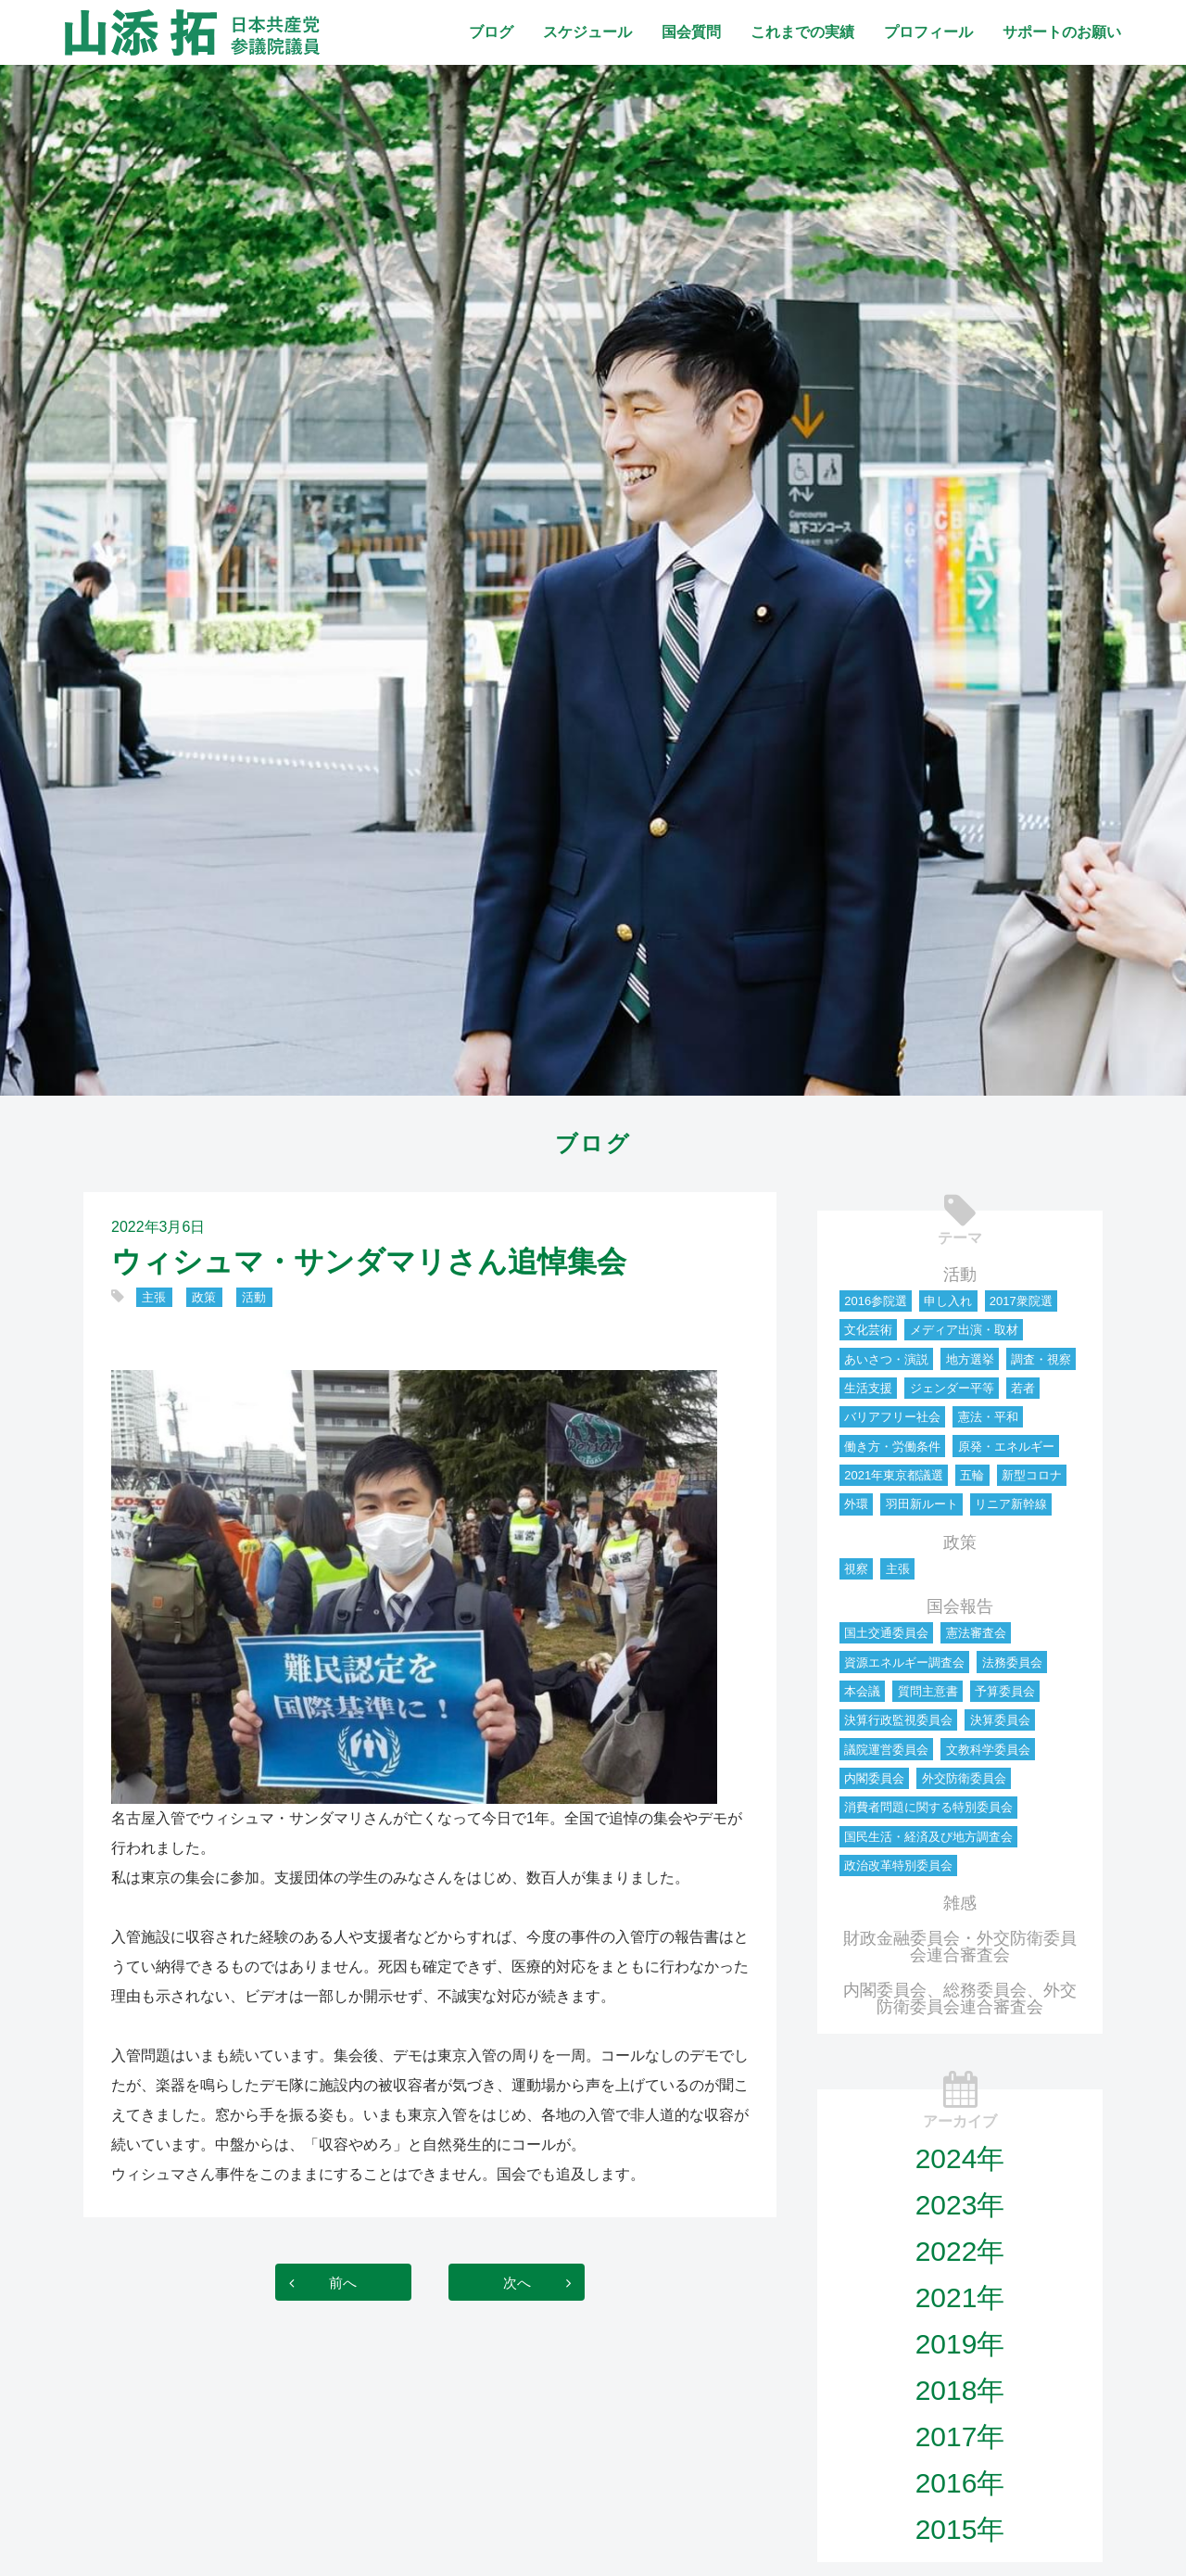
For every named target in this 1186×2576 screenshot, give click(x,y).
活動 (254, 1297)
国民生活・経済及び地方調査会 (928, 1837)
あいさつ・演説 (886, 1359)
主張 (154, 1297)
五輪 (972, 1475)
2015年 (960, 2529)
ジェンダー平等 (952, 1388)
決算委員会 (1000, 1720)
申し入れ (948, 1301)
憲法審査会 (976, 1633)
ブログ (491, 32)
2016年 (960, 2483)
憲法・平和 (988, 1417)
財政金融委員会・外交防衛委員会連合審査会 (960, 1946)
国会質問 (691, 32)
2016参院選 (875, 1301)
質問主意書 (928, 1691)
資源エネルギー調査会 (904, 1662)
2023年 (960, 2204)
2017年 (960, 2436)
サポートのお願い (1062, 32)
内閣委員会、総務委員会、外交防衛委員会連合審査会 (960, 1998)
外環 (856, 1504)
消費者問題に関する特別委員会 (928, 1807)
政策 (204, 1297)
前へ (337, 2282)
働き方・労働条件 (892, 1446)
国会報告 (960, 1606)
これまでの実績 (802, 32)
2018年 (960, 2390)
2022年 (960, 2251)
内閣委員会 (874, 1778)
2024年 (960, 2158)
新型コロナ (1032, 1475)
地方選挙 (970, 1359)
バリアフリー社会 (892, 1417)
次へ (522, 2282)
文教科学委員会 (988, 1750)
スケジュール (587, 32)
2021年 (960, 2297)
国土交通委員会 (886, 1633)
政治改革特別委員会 (898, 1865)
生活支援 (868, 1388)
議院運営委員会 (886, 1750)
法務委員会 (1012, 1662)
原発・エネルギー (1006, 1446)
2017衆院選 (1021, 1301)
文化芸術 (868, 1330)
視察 (856, 1569)
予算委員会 (1005, 1691)
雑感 (960, 1903)
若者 (1023, 1388)
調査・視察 (1041, 1359)
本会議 (862, 1691)
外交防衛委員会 (964, 1778)
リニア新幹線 (1011, 1504)
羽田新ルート (922, 1504)
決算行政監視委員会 (898, 1720)
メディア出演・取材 (964, 1330)
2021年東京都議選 (893, 1475)
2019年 (960, 2344)
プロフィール (928, 32)
